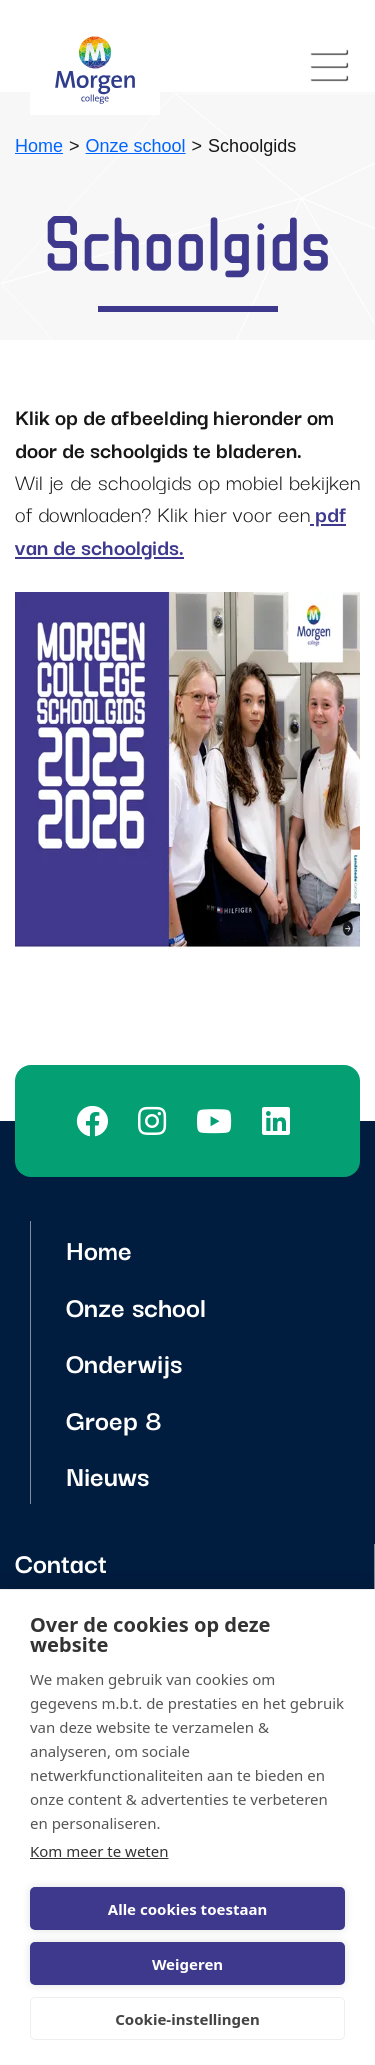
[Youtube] (219, 1121)
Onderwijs (124, 1361)
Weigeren (187, 1964)
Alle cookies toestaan (187, 1909)
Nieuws (107, 1474)
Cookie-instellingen (187, 2019)
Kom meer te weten (99, 1851)
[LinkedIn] (281, 1121)
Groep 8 (114, 1418)
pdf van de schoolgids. (180, 529)
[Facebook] (97, 1121)
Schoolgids (252, 146)
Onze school (136, 146)
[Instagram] (157, 1121)
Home (39, 146)
